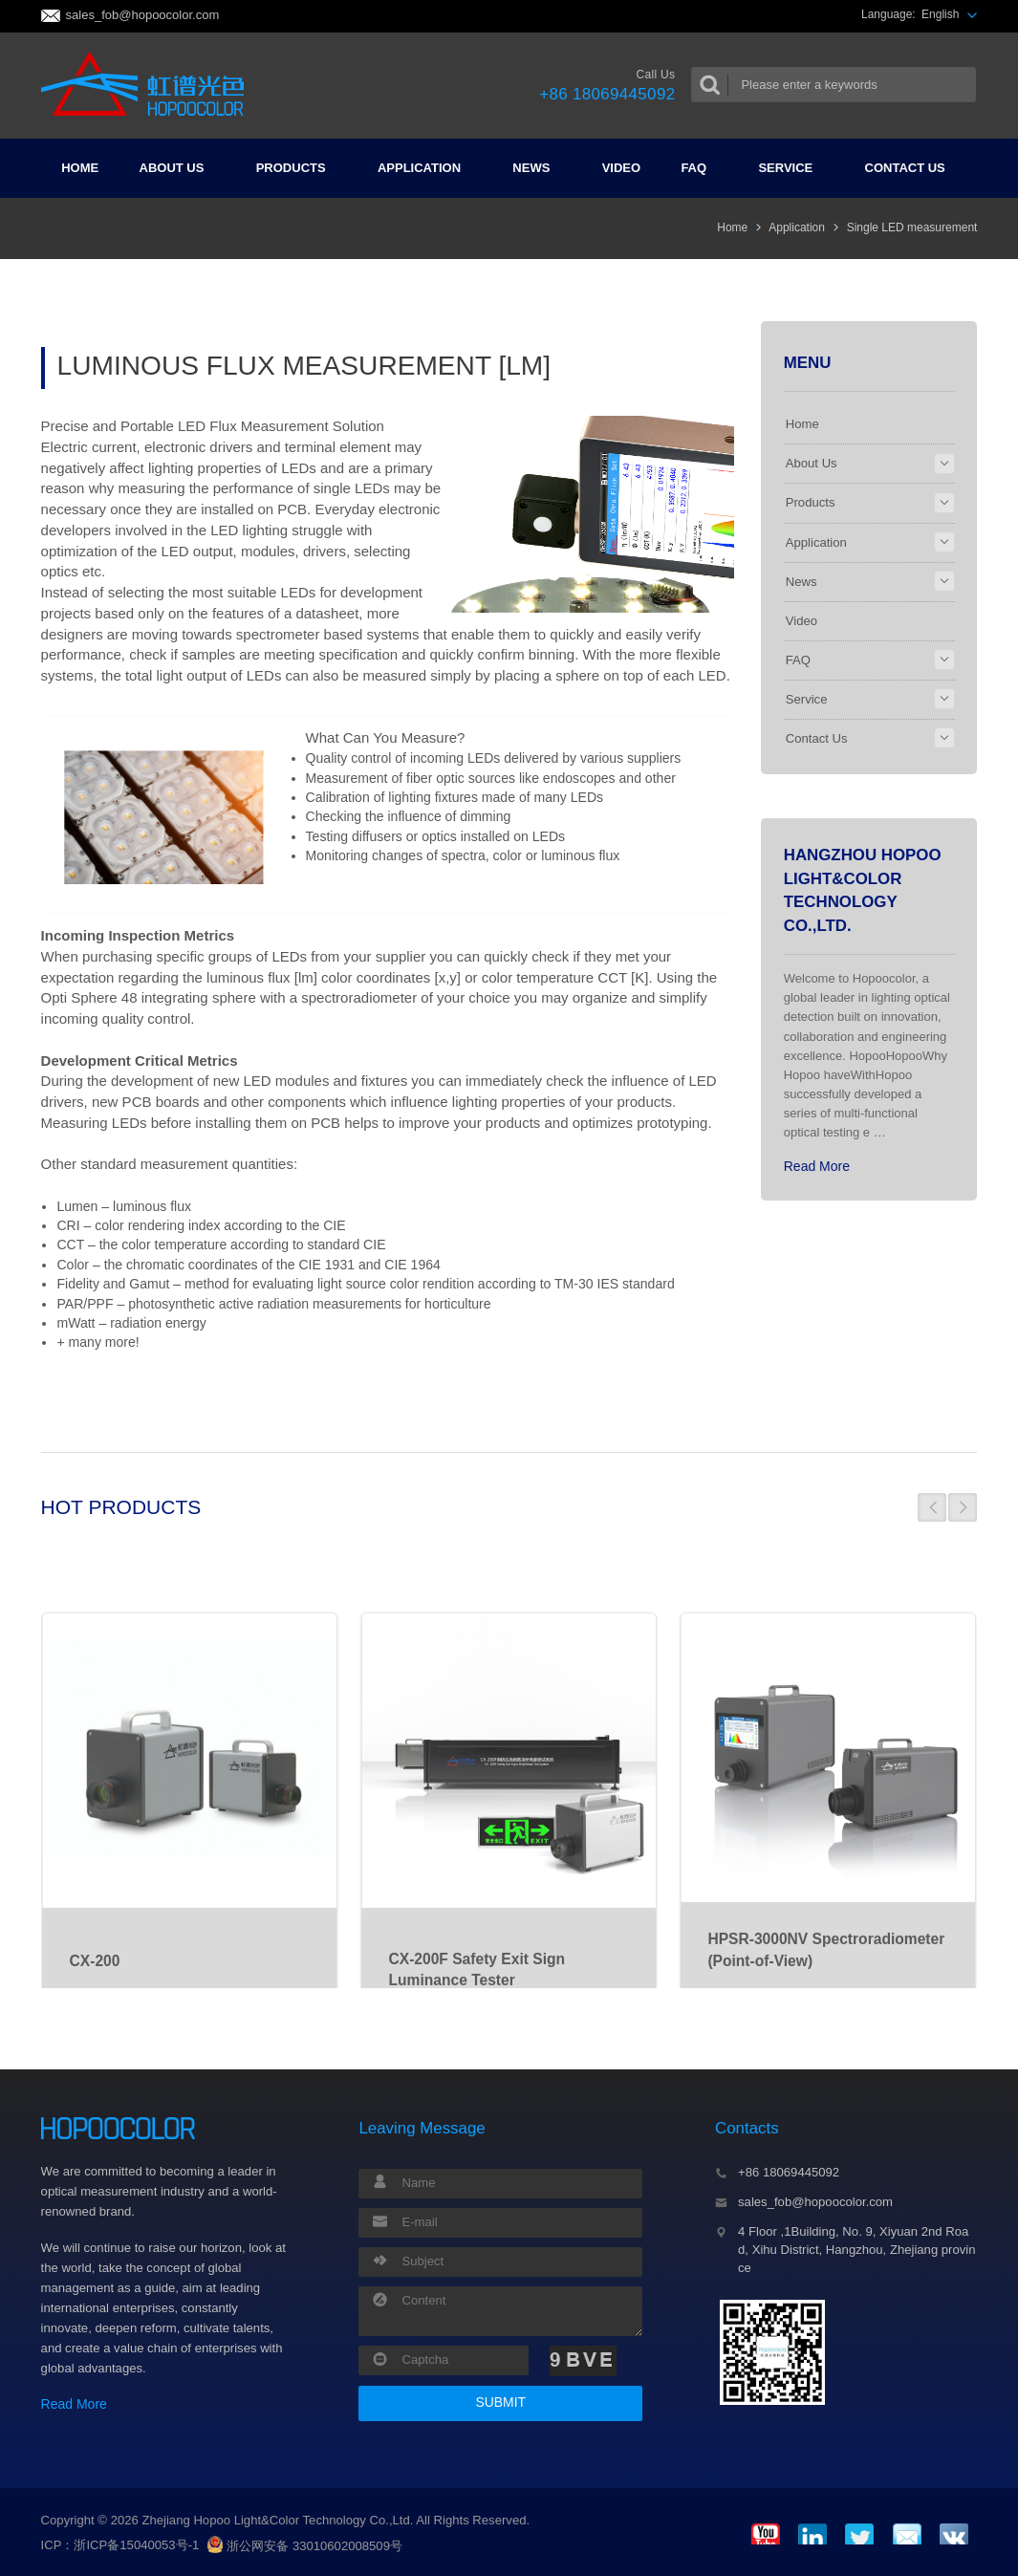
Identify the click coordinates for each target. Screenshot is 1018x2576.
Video (621, 168)
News (538, 168)
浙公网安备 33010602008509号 (304, 2546)
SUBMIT (500, 2402)
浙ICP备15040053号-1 (136, 2546)
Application (427, 168)
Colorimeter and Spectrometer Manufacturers (148, 85)
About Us (180, 168)
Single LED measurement (912, 227)
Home (79, 168)
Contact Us (913, 168)
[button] (932, 1507)
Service (793, 168)
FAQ (701, 168)
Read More (817, 1166)
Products (298, 168)
